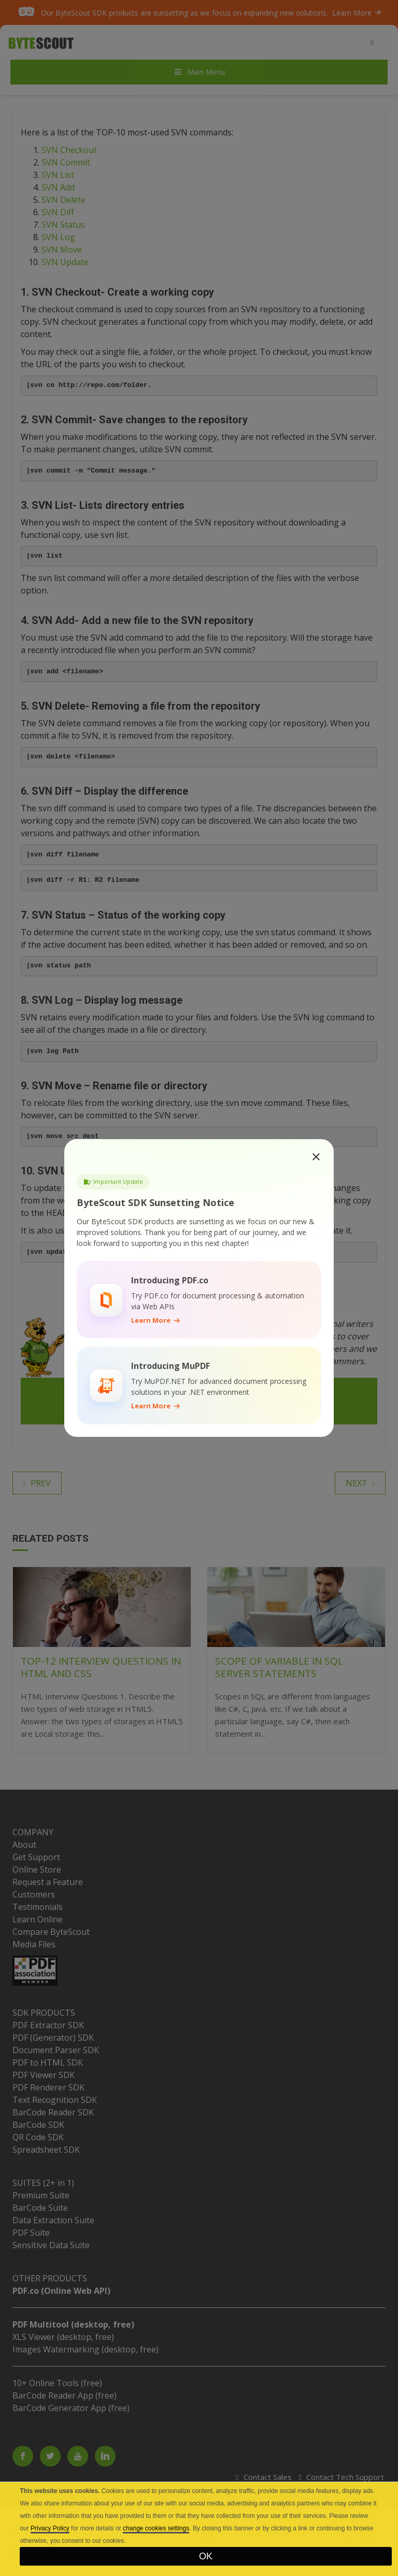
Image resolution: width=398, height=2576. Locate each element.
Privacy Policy (50, 2528)
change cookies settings (156, 2528)
